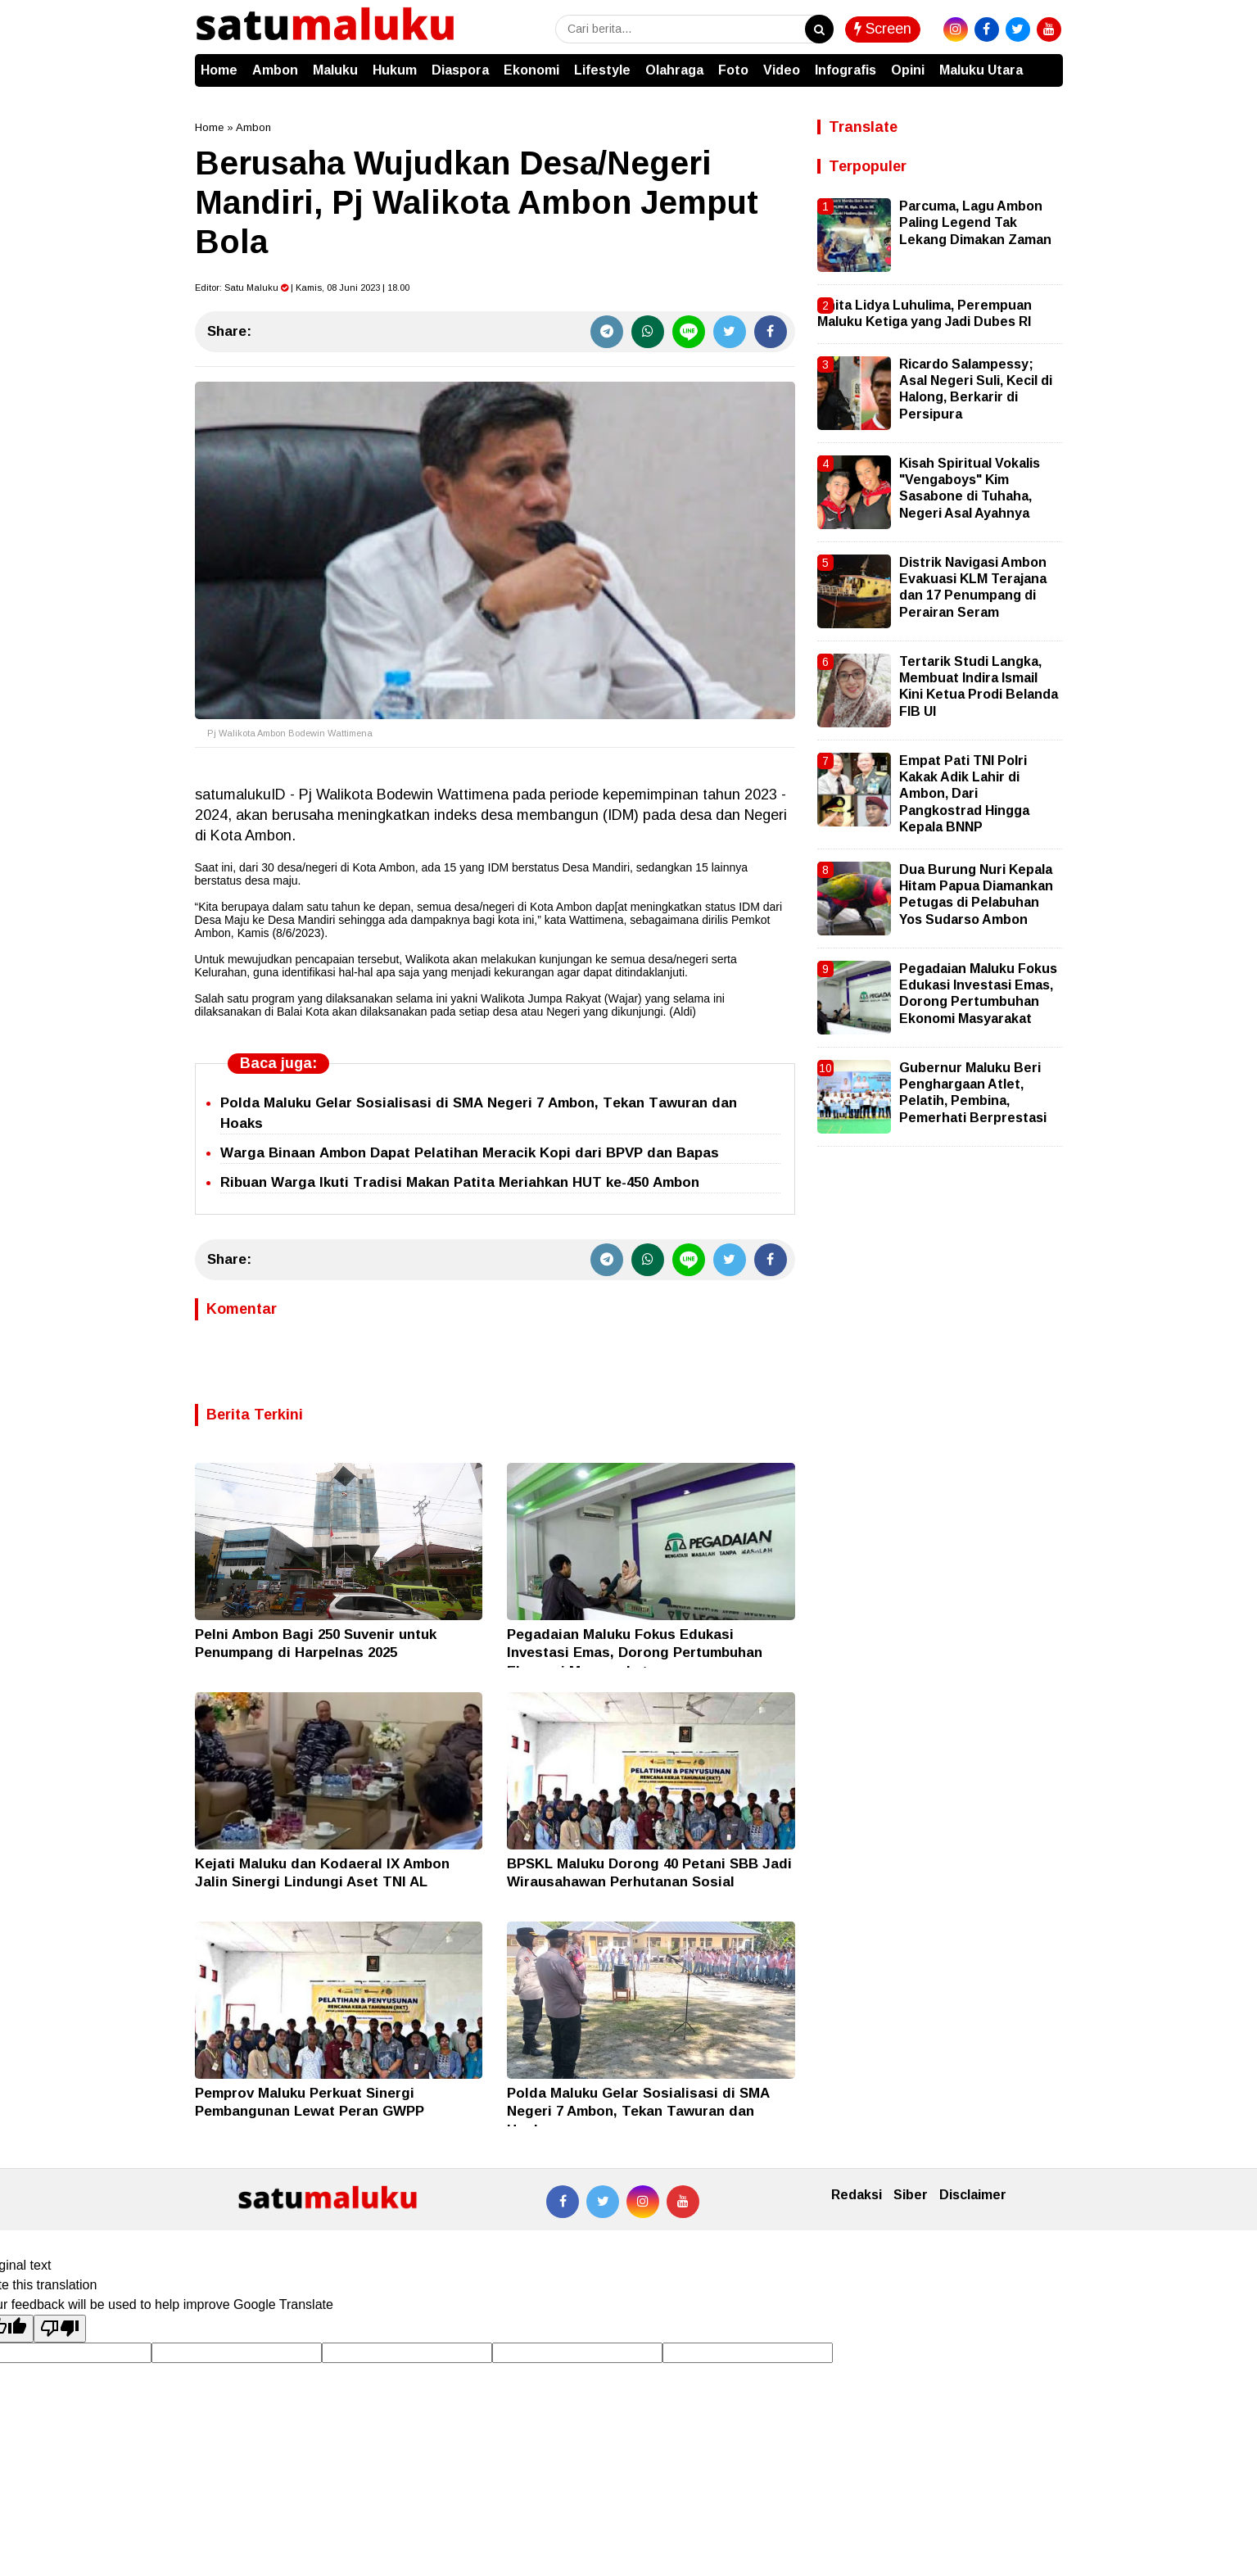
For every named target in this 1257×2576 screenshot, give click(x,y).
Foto (733, 70)
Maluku (335, 70)
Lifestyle (602, 70)
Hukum (395, 70)
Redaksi (856, 2195)
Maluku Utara (981, 70)
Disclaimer (972, 2195)
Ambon (275, 70)
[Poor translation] (60, 2329)
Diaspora (460, 70)
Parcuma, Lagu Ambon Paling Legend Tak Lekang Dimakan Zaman (975, 223)
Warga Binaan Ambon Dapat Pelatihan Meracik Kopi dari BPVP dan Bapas (469, 1153)
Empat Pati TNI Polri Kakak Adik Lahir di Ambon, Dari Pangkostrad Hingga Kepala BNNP (964, 794)
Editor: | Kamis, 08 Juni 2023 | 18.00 (302, 287)
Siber (910, 2195)
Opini (908, 70)
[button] (1046, 62)
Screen (882, 28)
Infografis (845, 70)
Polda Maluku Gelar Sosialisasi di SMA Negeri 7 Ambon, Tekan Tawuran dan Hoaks (638, 2111)
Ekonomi (531, 70)
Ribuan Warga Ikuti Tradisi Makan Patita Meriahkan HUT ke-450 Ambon (459, 1182)
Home (219, 70)
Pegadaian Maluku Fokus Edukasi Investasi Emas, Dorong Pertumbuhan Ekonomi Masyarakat (634, 1652)
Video (781, 70)
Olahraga (674, 70)
